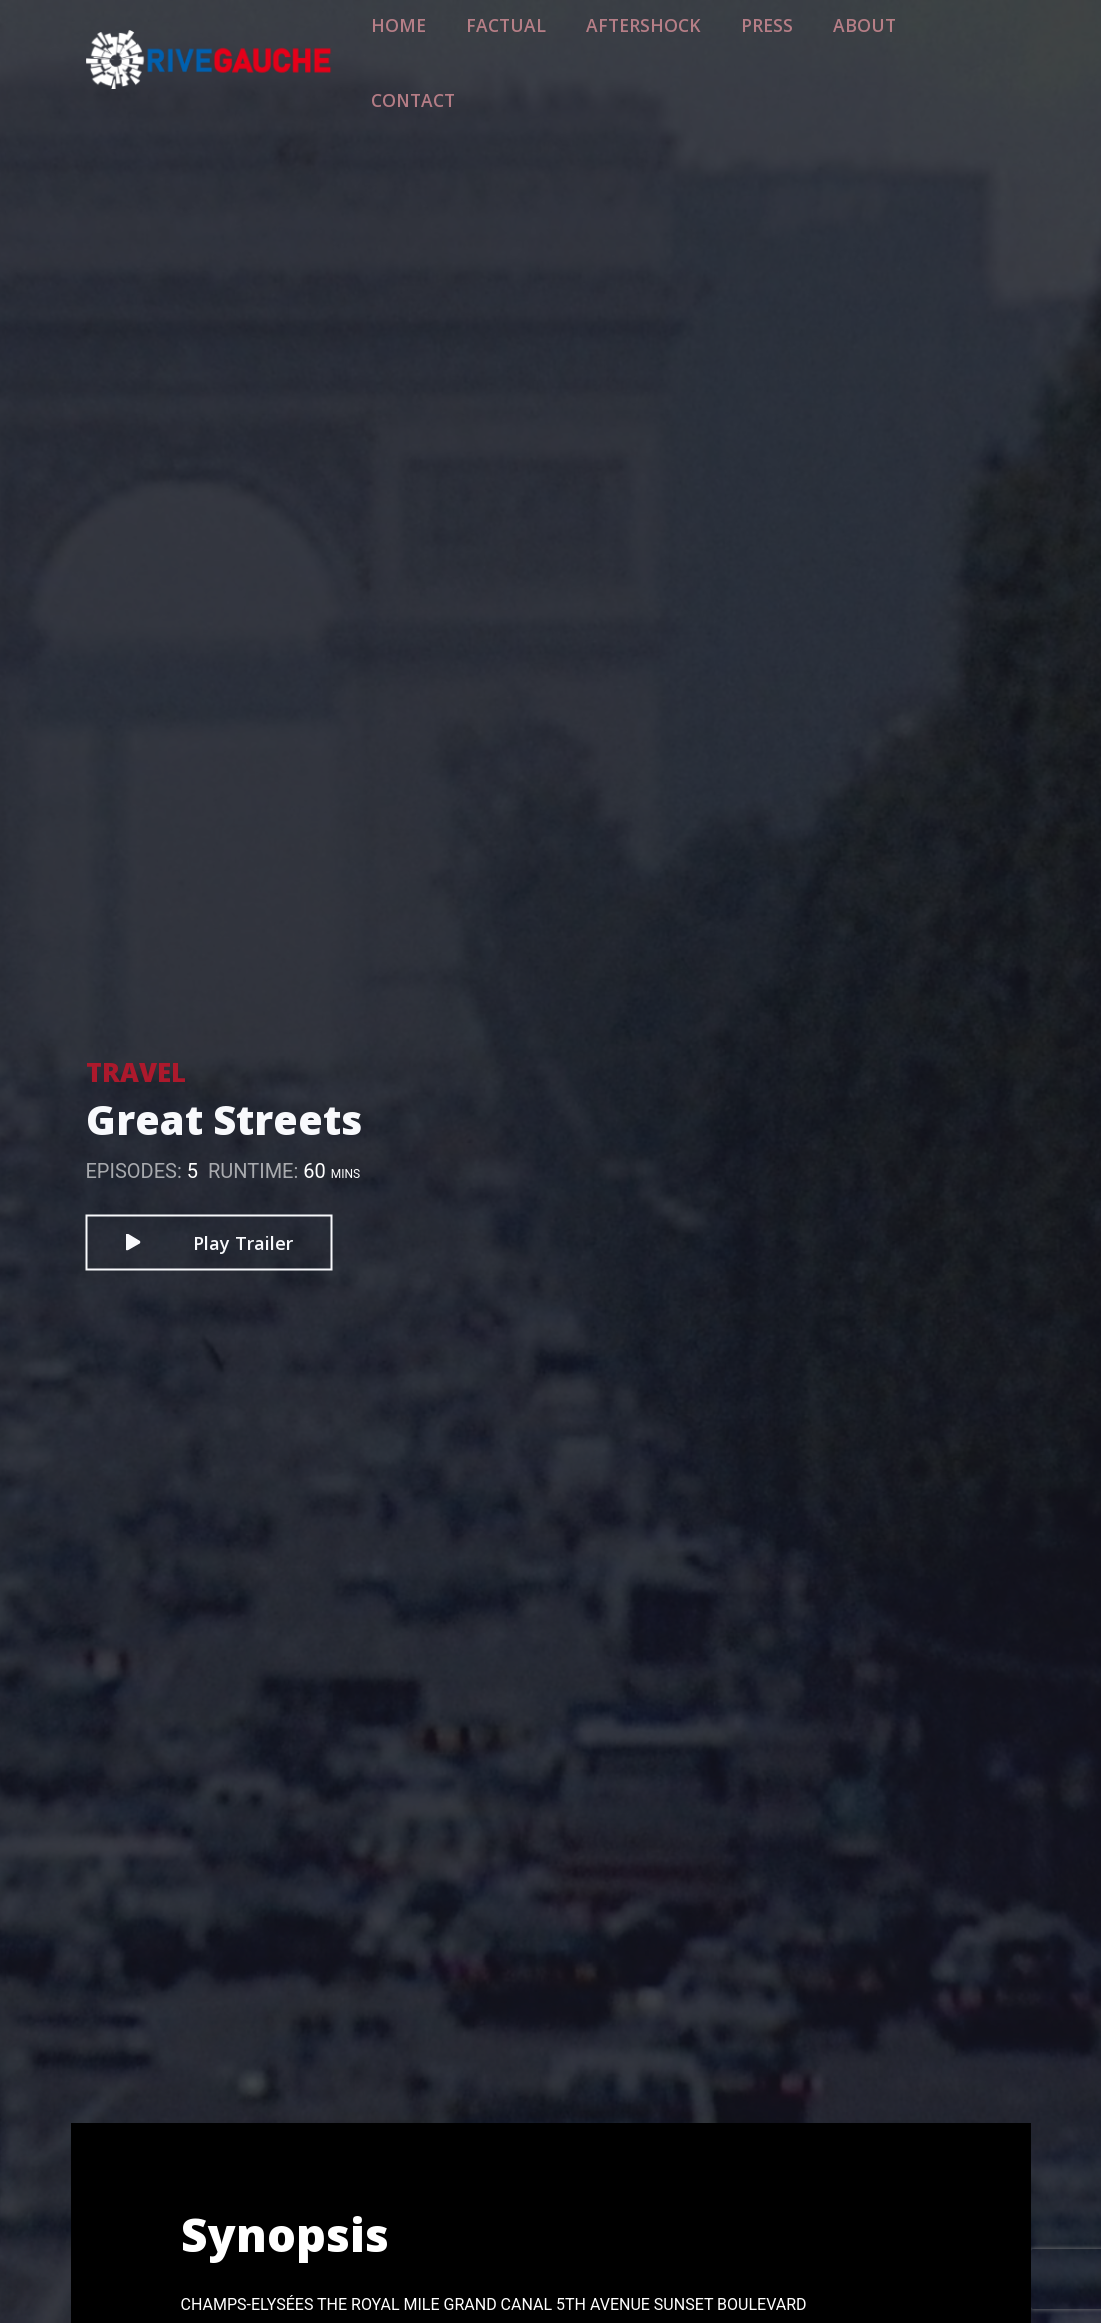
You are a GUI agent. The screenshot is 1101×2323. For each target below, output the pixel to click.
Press (777, 46)
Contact (961, 46)
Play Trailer (208, 1242)
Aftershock (672, 46)
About (862, 46)
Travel (136, 1071)
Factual (556, 46)
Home (465, 46)
